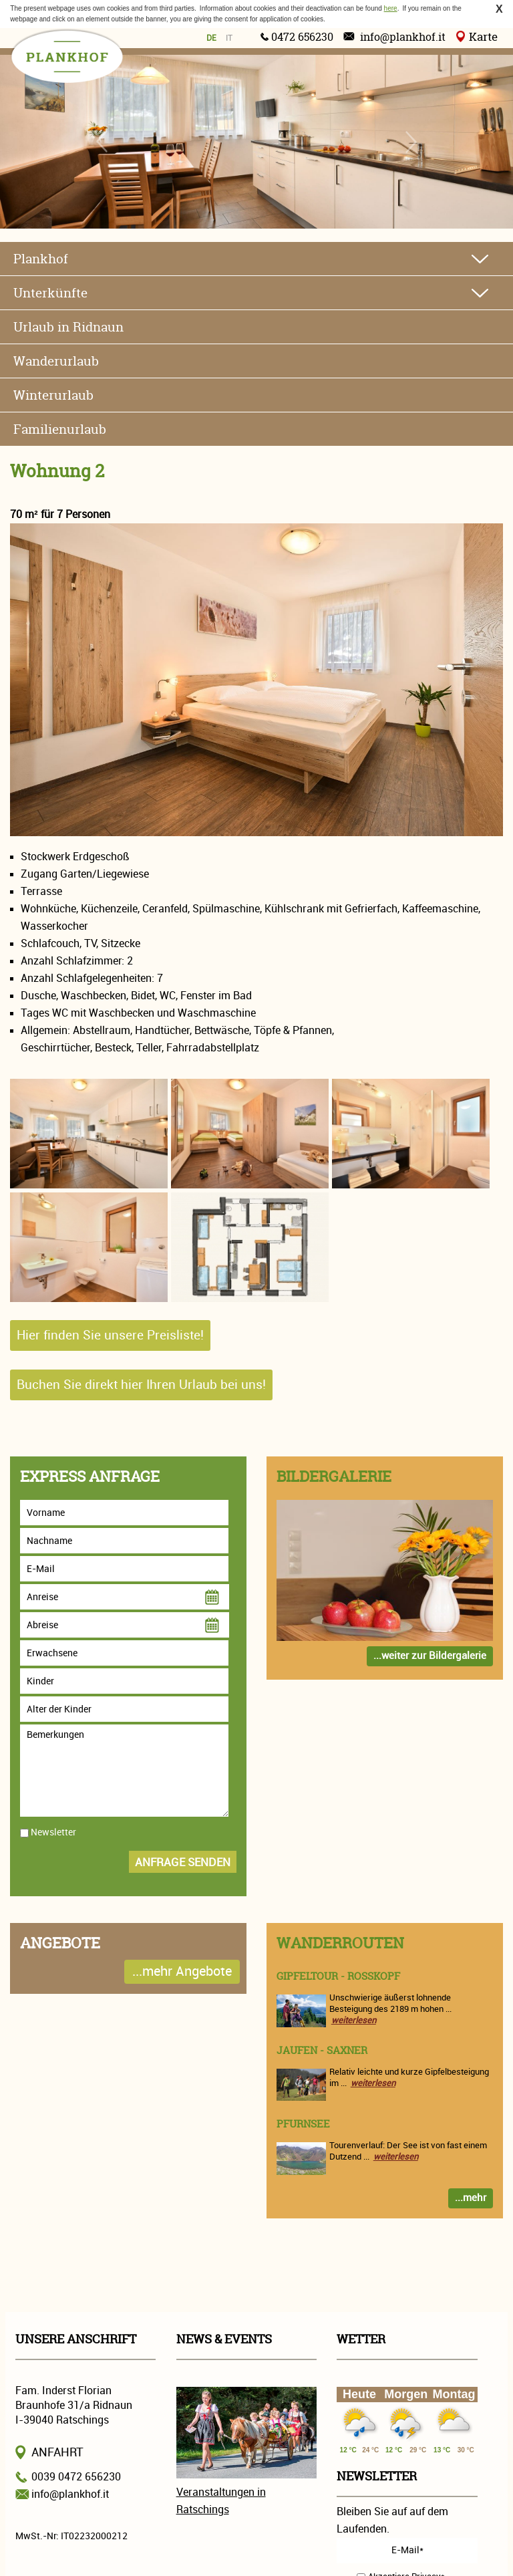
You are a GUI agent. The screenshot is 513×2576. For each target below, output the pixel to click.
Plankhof (40, 258)
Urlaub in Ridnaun (68, 327)
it (229, 38)
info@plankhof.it (403, 36)
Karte (483, 36)
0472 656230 (302, 36)
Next (410, 142)
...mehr (470, 2198)
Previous (103, 142)
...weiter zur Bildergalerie (429, 1656)
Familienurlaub (59, 429)
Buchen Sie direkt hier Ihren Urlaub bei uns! (141, 1385)
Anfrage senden (182, 1862)
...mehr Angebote (182, 1971)
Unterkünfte (50, 292)
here (390, 8)
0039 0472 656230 (76, 2477)
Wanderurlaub (56, 361)
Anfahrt (57, 2452)
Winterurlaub (53, 395)
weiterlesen (353, 2020)
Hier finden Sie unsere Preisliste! (110, 1335)
